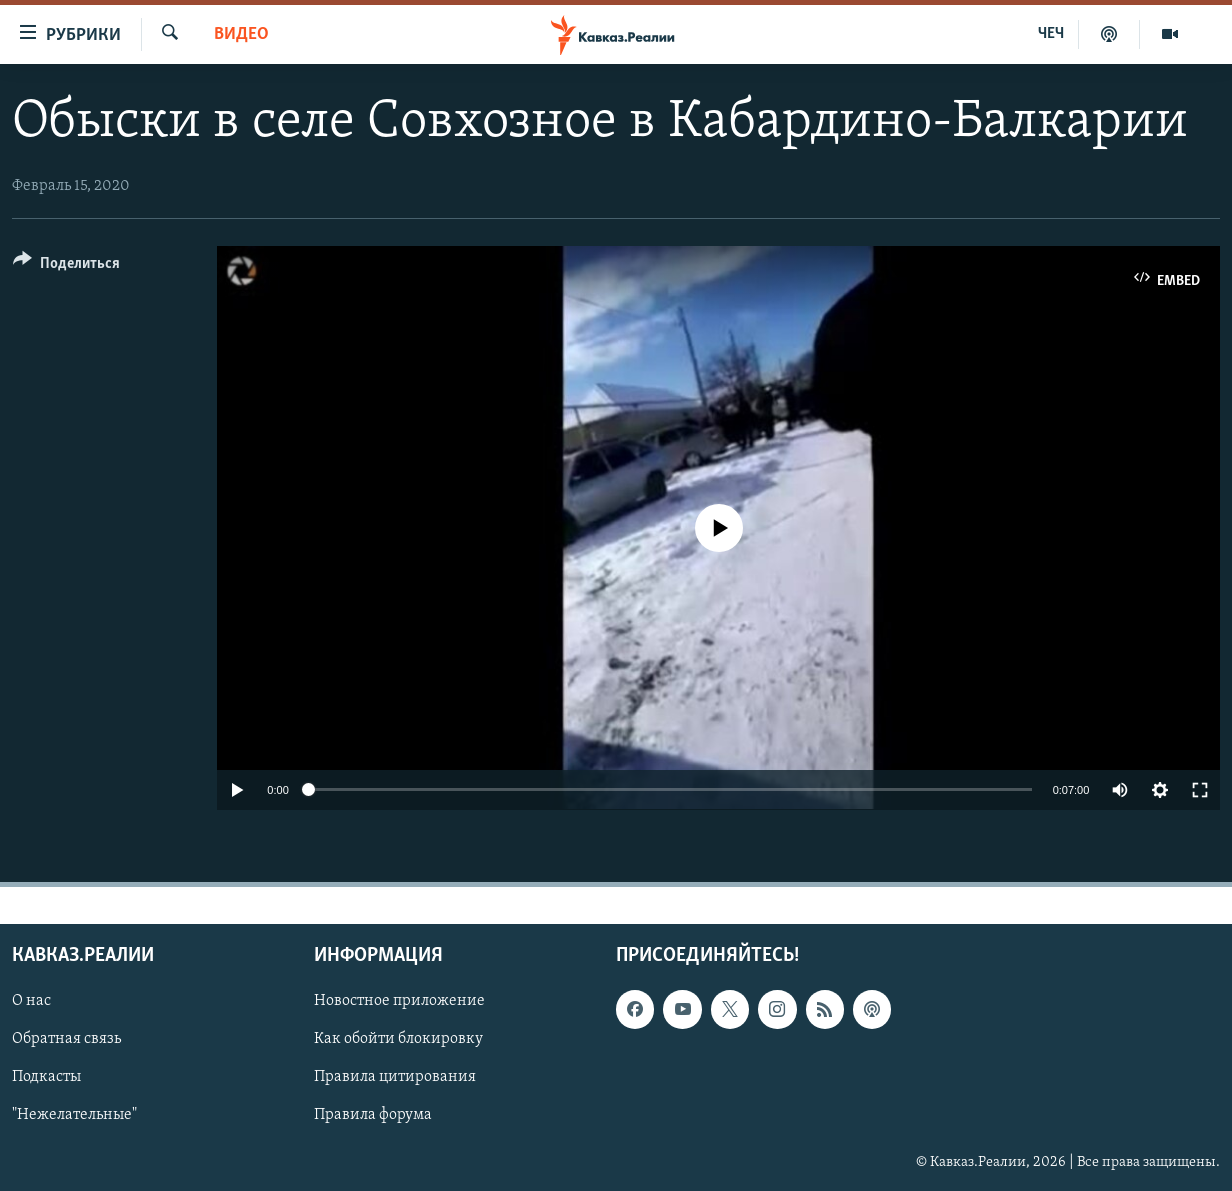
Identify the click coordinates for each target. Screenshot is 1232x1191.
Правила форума (373, 1115)
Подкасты (46, 1077)
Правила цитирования (395, 1077)
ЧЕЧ (1051, 34)
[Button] (66, 266)
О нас (31, 1001)
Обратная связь (66, 1039)
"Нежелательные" (74, 1115)
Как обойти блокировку (398, 1039)
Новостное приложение (399, 1001)
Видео (241, 34)
